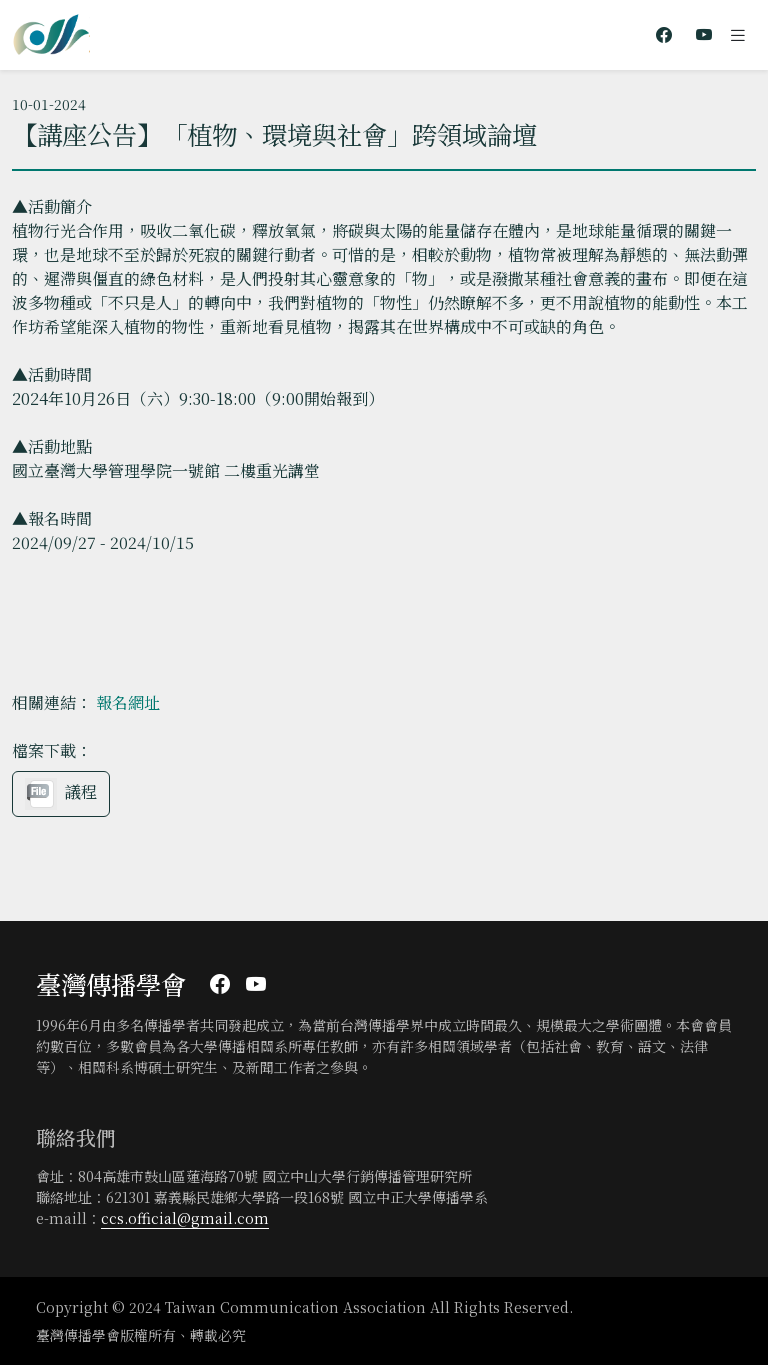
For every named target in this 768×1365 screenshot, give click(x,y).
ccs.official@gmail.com (185, 1218)
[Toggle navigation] (738, 35)
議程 (61, 794)
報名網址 (128, 702)
